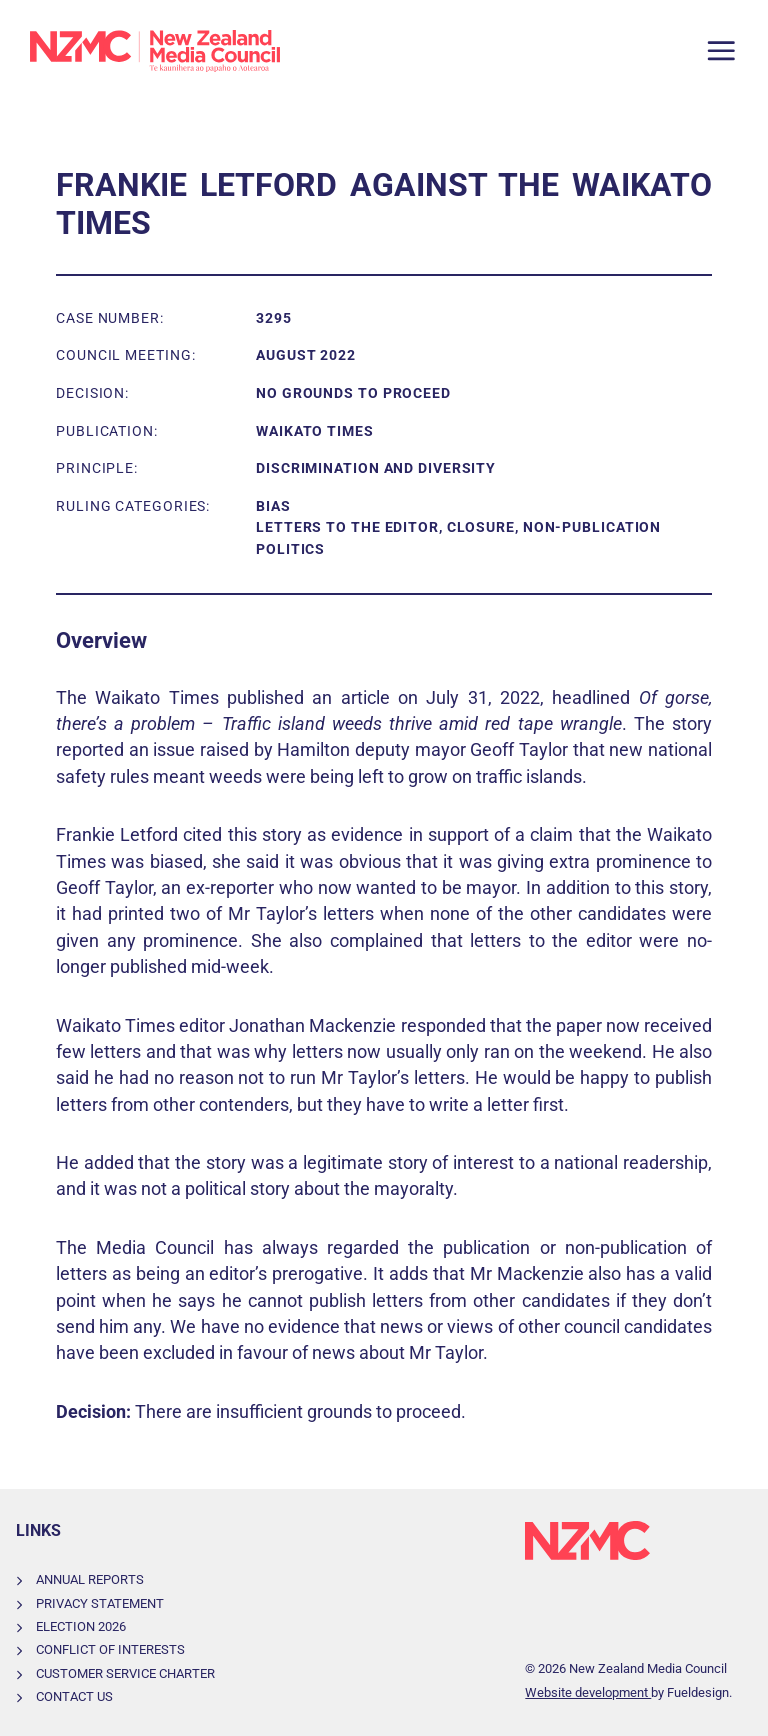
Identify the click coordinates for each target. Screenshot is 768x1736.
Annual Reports (90, 1579)
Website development (588, 1692)
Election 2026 (81, 1626)
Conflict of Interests (110, 1649)
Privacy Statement (100, 1603)
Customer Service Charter (125, 1673)
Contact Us (74, 1696)
